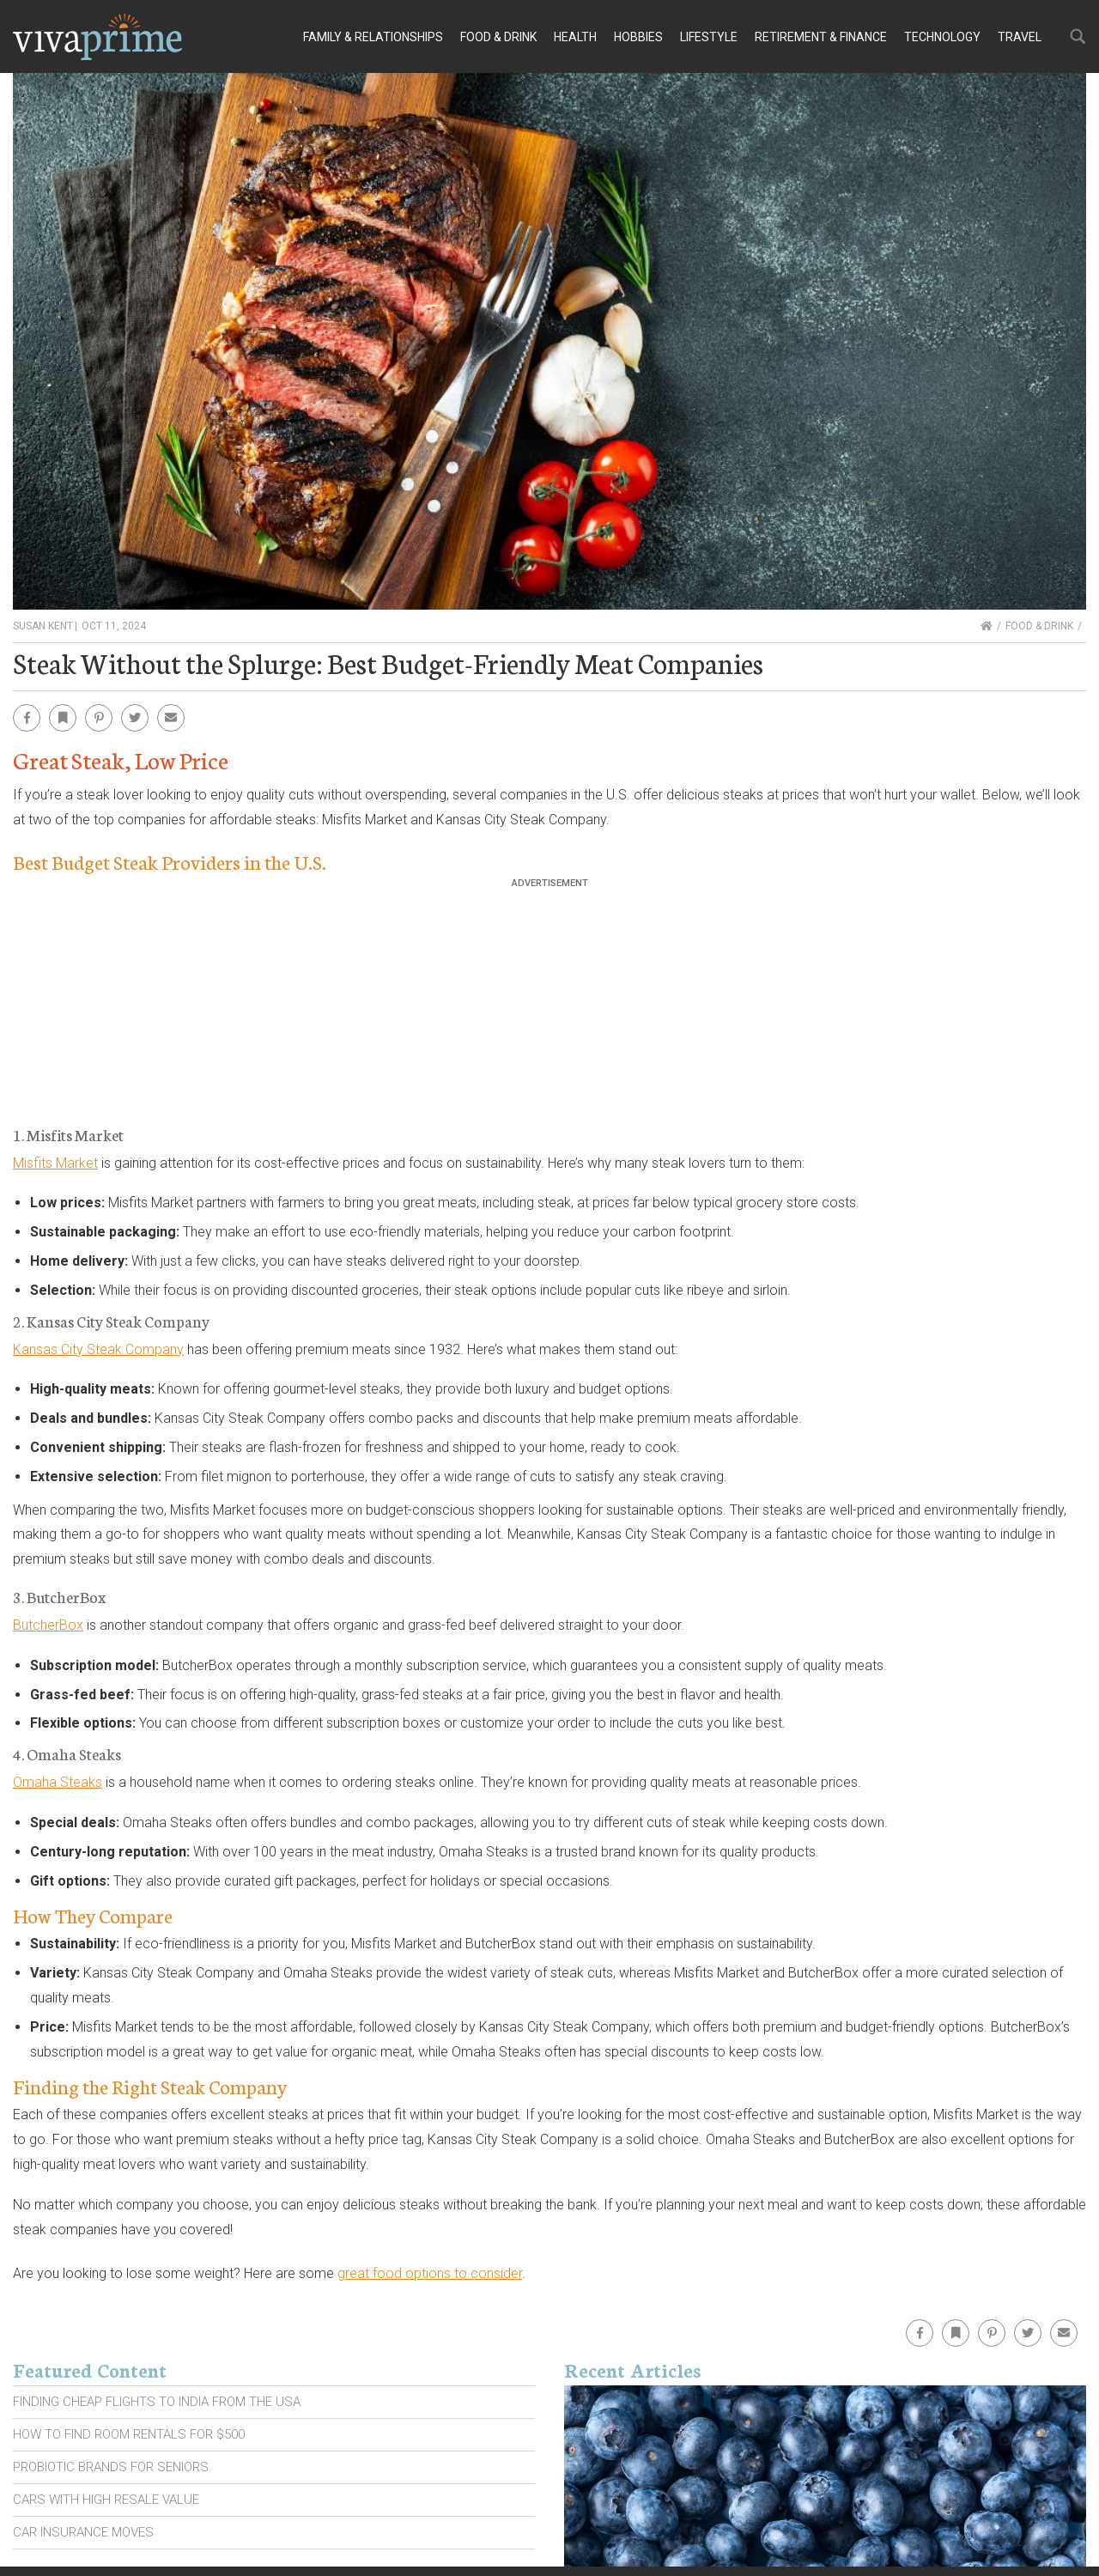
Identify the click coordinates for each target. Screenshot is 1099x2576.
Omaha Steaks (57, 1782)
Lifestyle (709, 37)
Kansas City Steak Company (98, 1349)
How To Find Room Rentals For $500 (129, 2434)
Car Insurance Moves (83, 2532)
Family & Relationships (373, 37)
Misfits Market (55, 1163)
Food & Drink (498, 37)
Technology (942, 37)
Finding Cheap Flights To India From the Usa (157, 2401)
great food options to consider (429, 2273)
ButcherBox (48, 1625)
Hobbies (638, 37)
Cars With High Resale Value (106, 2499)
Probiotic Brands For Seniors (111, 2467)
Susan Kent (43, 626)
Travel (1019, 37)
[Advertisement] (549, 1009)
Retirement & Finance (821, 37)
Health (575, 37)
